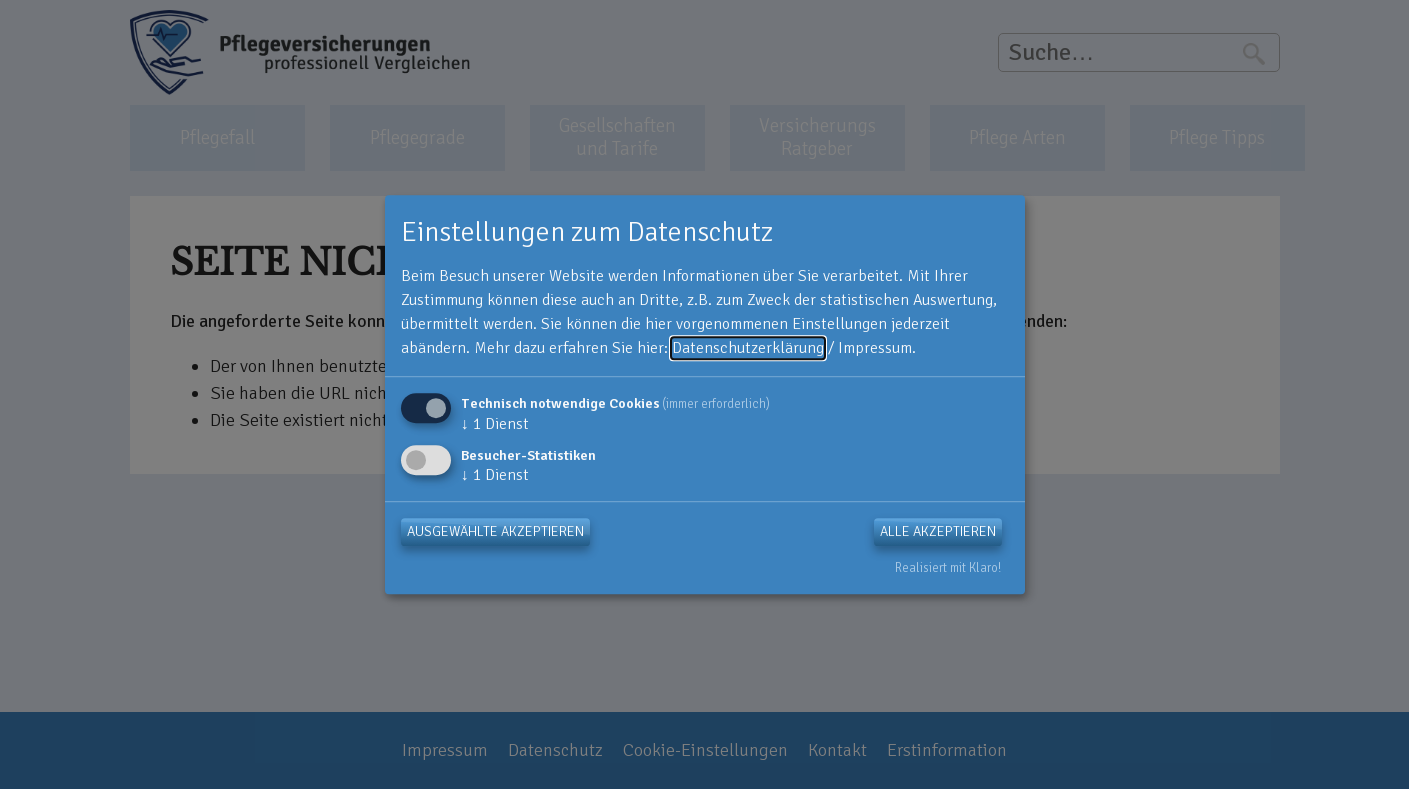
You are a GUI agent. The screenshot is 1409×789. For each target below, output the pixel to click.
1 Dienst (495, 424)
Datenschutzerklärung (748, 348)
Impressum (875, 348)
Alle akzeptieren (938, 531)
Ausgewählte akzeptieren (495, 531)
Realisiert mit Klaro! (948, 568)
